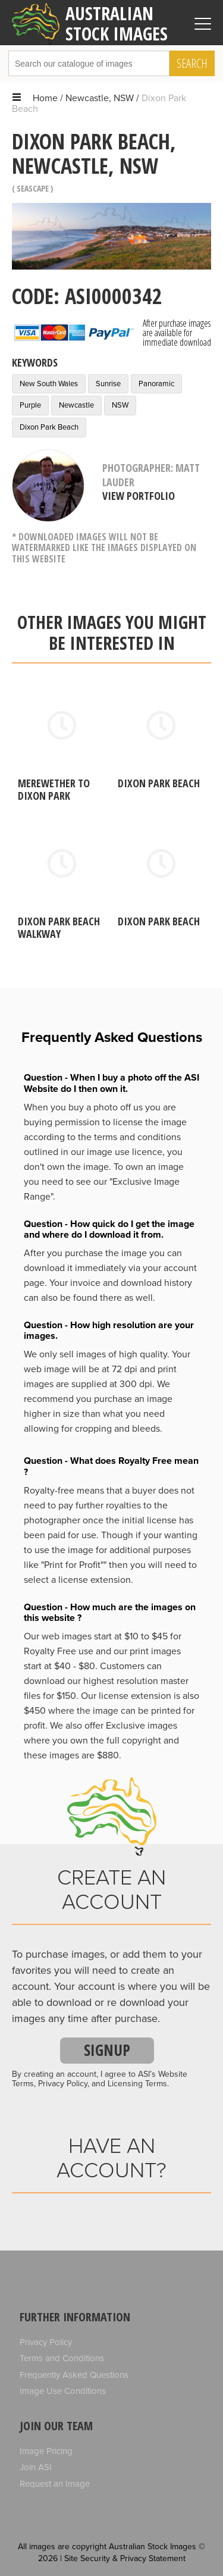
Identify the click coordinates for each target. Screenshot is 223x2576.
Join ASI (36, 2467)
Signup (107, 2050)
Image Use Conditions (63, 2391)
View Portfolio (138, 496)
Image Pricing (46, 2451)
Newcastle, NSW (99, 98)
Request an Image (55, 2483)
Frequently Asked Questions (74, 2375)
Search (192, 63)
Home (45, 98)
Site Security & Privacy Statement (125, 2558)
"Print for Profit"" (73, 1565)
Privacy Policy (46, 2342)
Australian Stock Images (90, 23)
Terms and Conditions (62, 2358)
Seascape (33, 188)
